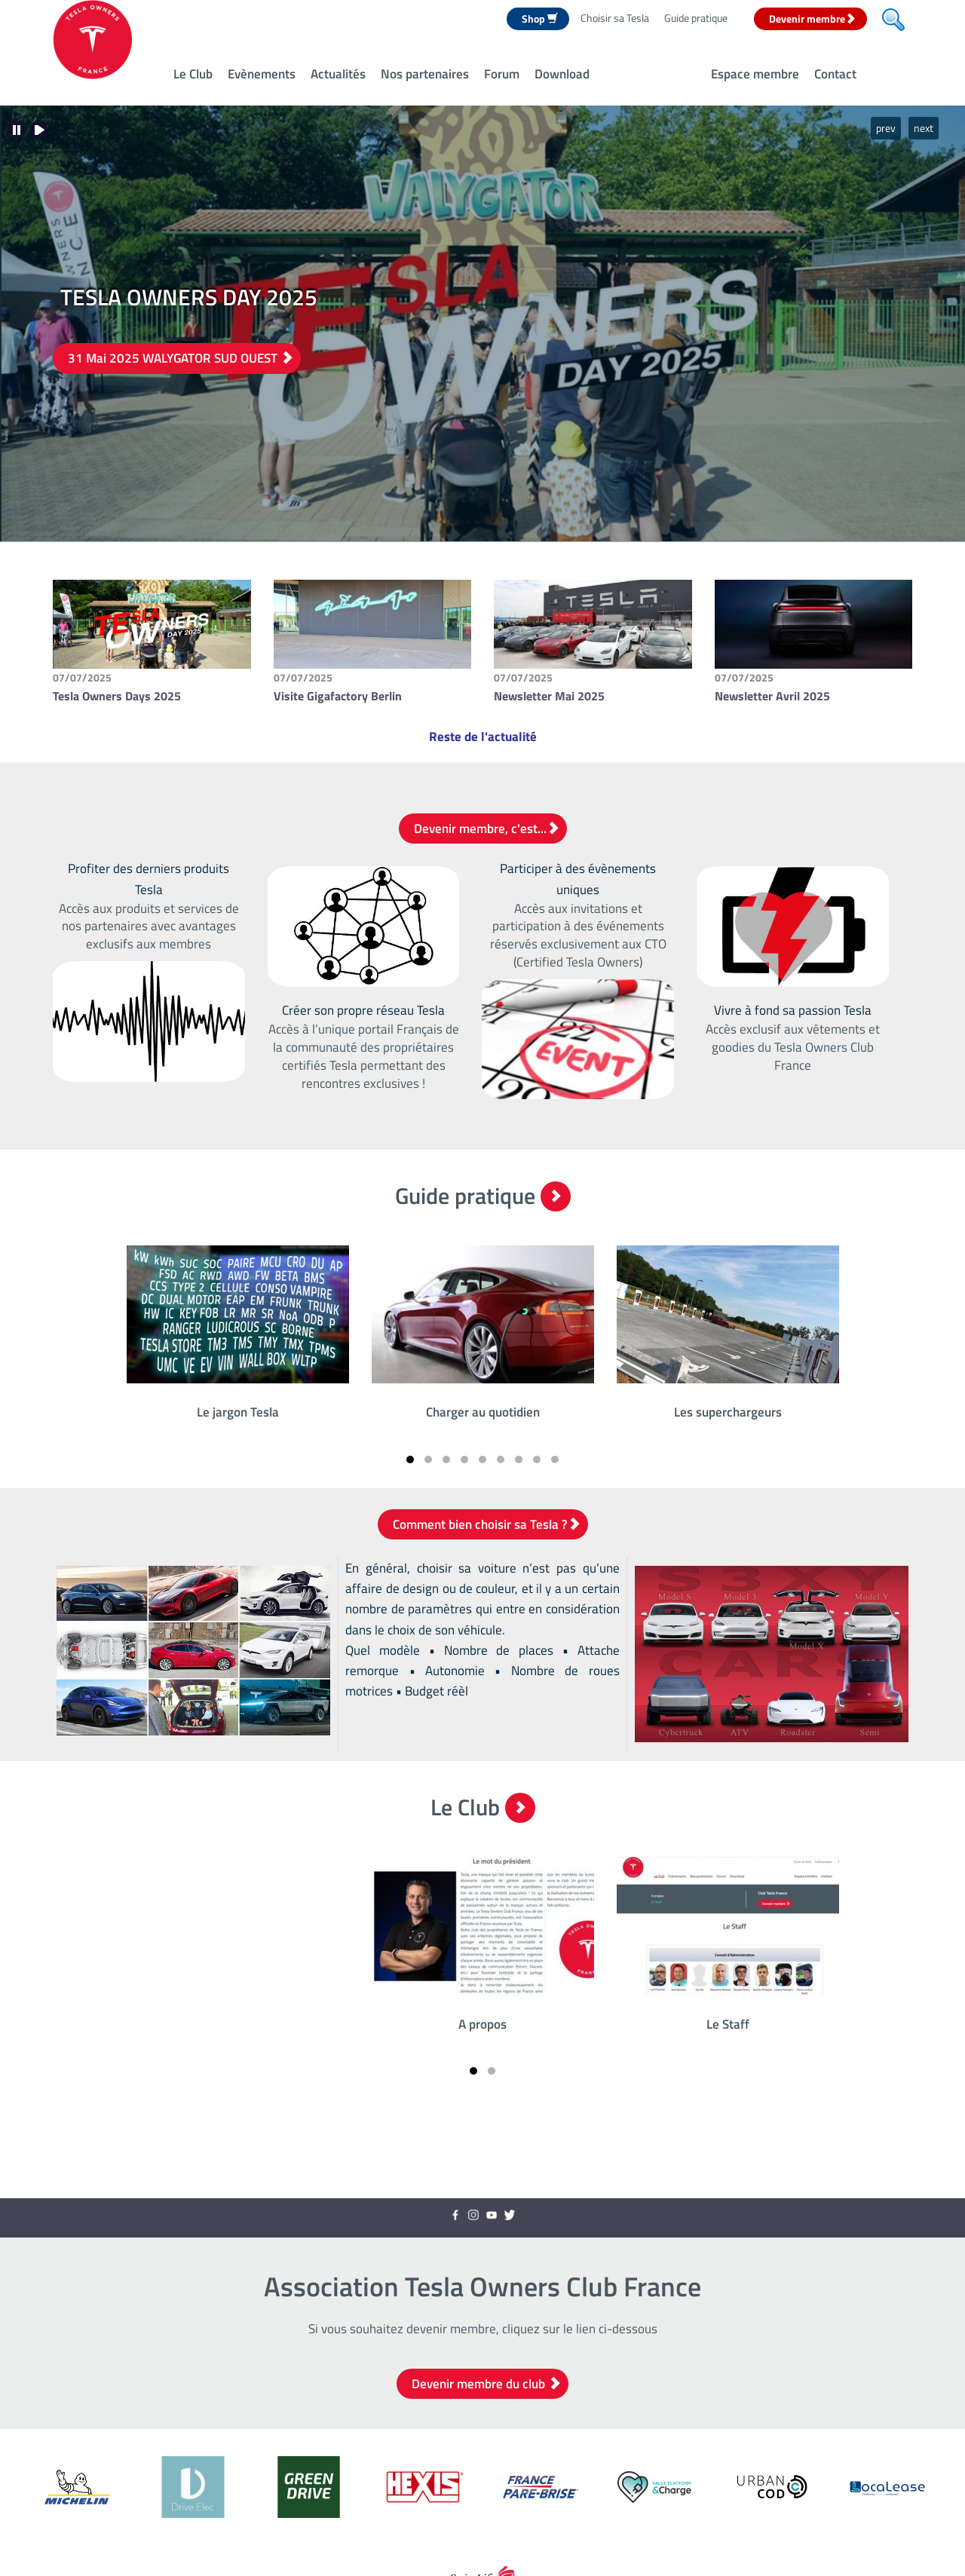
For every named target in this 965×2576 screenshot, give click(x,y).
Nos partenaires (425, 74)
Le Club (193, 74)
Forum (501, 74)
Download (562, 74)
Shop (540, 18)
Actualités (338, 74)
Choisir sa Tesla (615, 18)
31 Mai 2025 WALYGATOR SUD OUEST (180, 358)
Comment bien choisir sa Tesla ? (487, 1524)
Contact (835, 74)
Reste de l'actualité (483, 736)
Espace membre (755, 74)
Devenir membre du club (486, 2384)
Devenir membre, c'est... (486, 828)
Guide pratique (696, 18)
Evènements (262, 74)
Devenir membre (812, 18)
